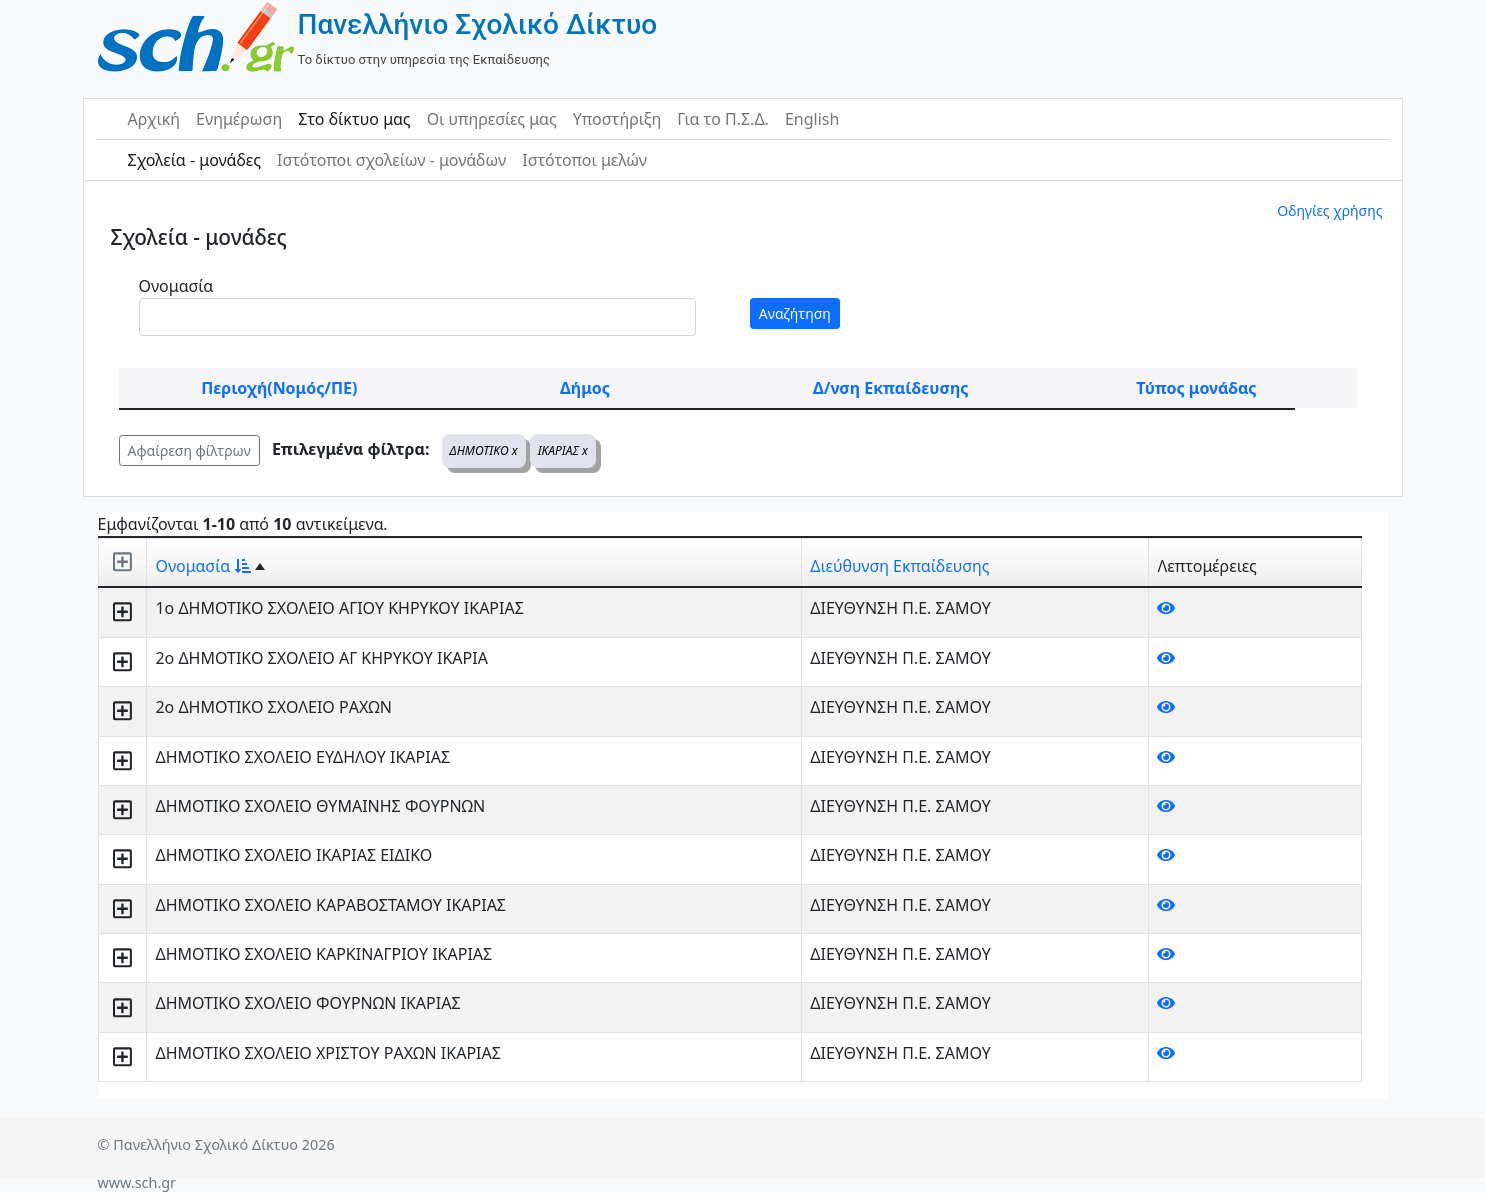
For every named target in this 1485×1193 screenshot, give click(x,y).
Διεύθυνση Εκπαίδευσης (899, 566)
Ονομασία (176, 286)
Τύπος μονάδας (1196, 388)
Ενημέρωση (239, 119)
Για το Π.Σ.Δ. (723, 119)
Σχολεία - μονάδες (194, 160)
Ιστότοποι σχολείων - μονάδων (391, 160)
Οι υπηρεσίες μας (492, 119)
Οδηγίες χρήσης (1329, 210)
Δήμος (585, 388)
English (812, 119)
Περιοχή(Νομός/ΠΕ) (279, 388)
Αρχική (154, 119)
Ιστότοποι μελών (584, 160)
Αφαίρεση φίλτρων (189, 450)
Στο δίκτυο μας (354, 119)
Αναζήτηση (795, 313)
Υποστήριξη (617, 119)
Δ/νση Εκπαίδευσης (890, 388)
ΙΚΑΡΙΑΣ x (563, 450)
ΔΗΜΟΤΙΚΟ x (484, 450)
